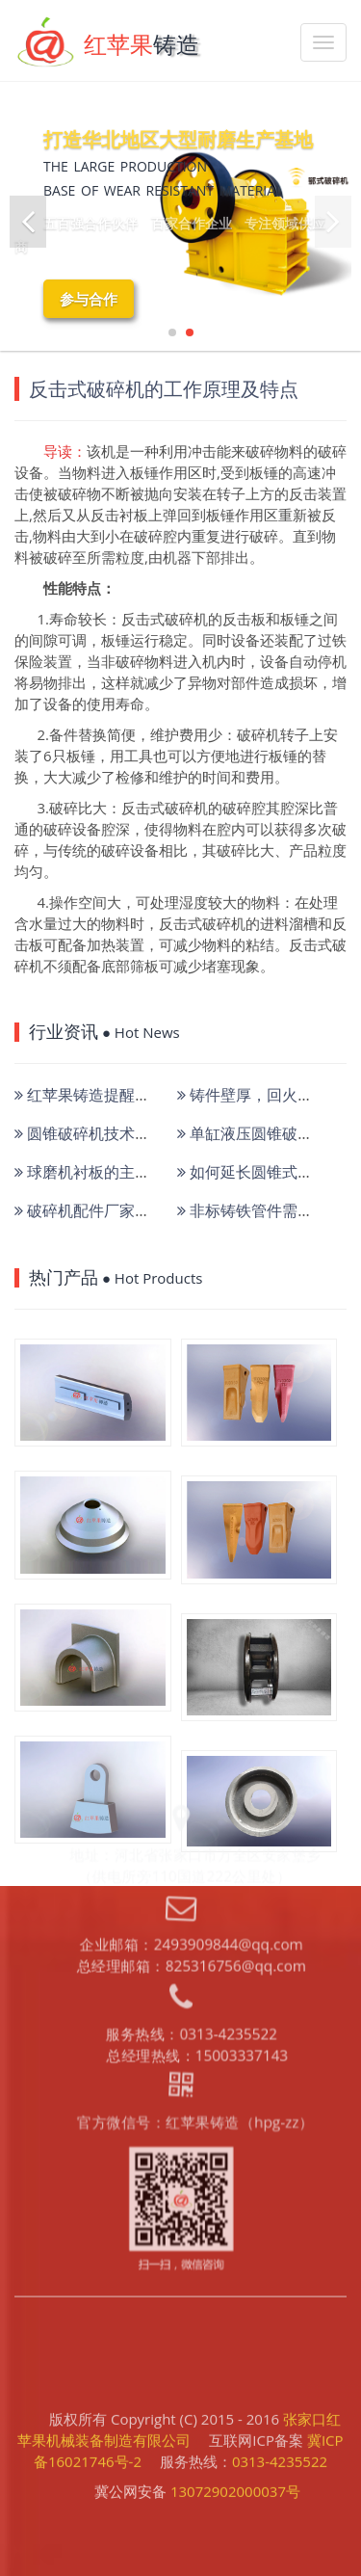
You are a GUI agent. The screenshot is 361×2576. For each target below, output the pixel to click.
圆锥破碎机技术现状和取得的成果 (136, 1133)
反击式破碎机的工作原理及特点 (163, 389)
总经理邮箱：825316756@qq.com (190, 1797)
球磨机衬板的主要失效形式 (113, 1171)
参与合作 (88, 298)
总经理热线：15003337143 (195, 1887)
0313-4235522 (279, 2423)
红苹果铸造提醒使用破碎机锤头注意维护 (159, 1094)
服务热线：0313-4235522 (191, 1867)
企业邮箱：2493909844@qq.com (190, 1778)
